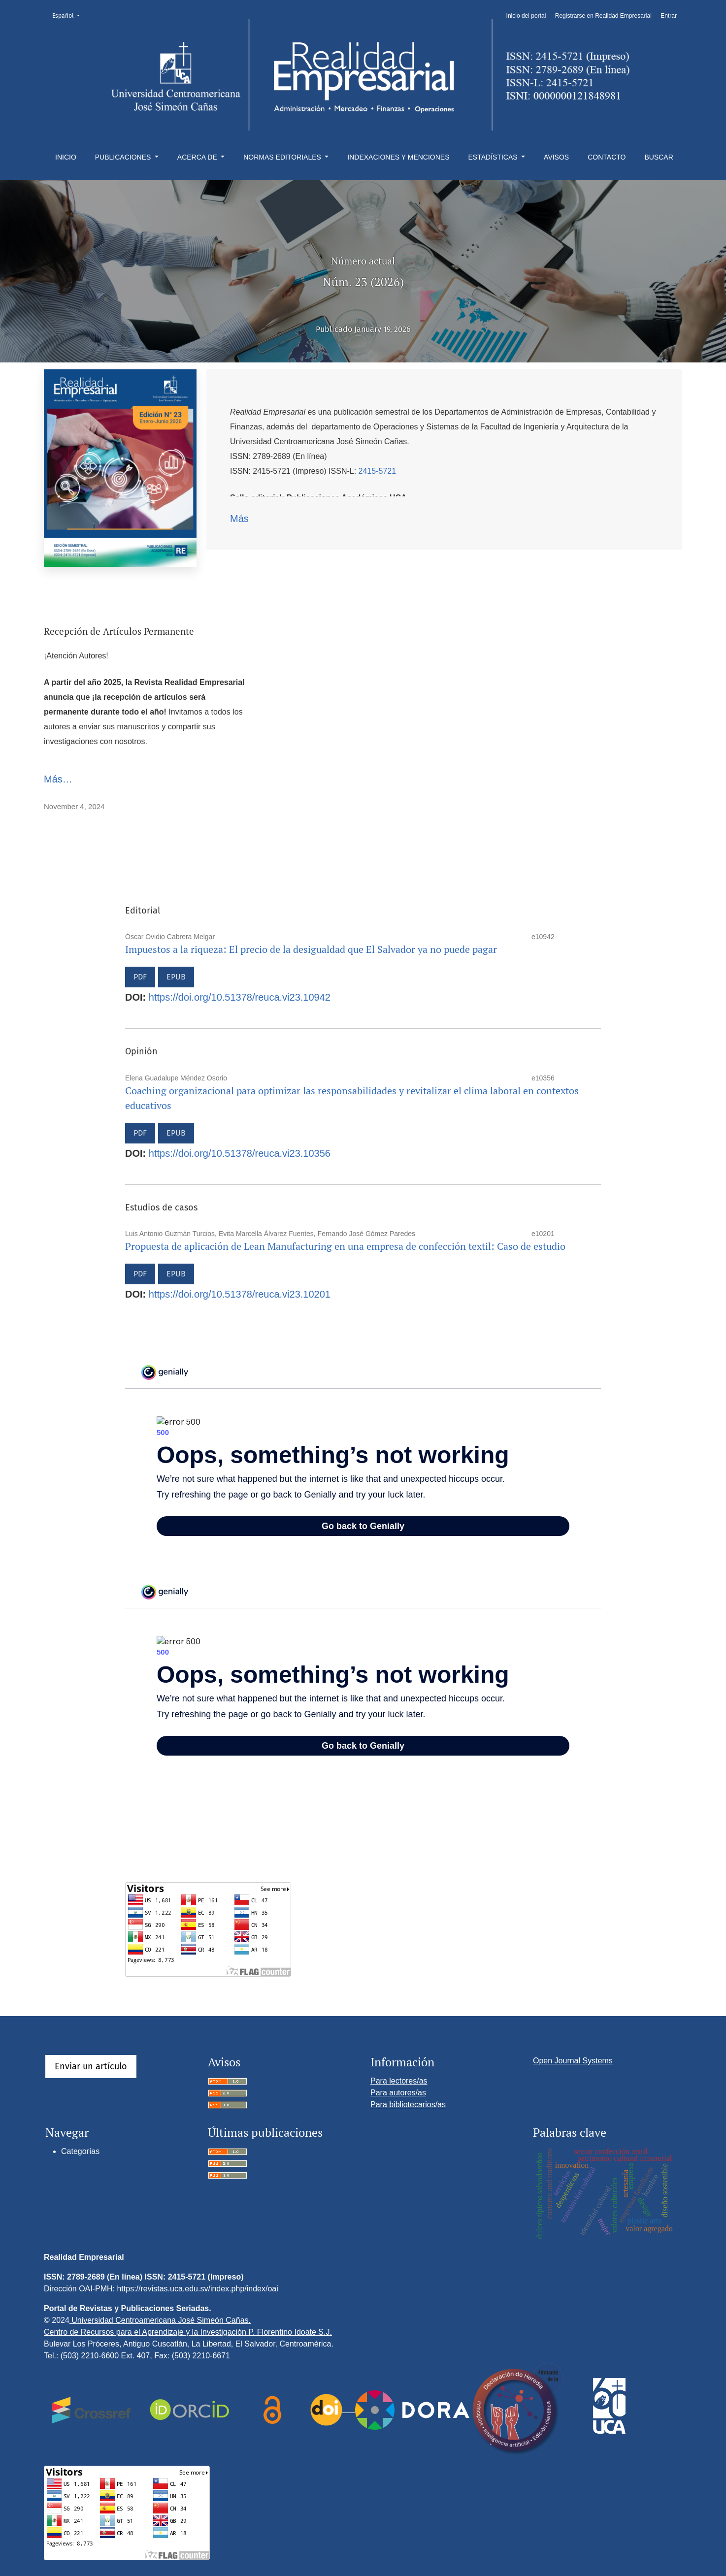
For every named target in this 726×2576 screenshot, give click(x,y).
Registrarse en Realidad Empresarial (603, 15)
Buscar (658, 157)
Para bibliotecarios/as (408, 2104)
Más (239, 518)
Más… (58, 779)
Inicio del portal (526, 15)
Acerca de (198, 157)
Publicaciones (124, 157)
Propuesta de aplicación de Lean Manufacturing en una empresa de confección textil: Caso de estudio (345, 1246)
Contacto (607, 157)
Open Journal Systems (573, 2060)
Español (69, 15)
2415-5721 (377, 471)
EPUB (176, 976)
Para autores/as (398, 2092)
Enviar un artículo (91, 2066)
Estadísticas (494, 157)
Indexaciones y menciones (398, 157)
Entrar (668, 15)
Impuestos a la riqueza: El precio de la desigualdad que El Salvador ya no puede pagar (311, 949)
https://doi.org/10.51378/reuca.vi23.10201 (239, 1294)
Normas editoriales (283, 157)
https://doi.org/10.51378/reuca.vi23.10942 (239, 997)
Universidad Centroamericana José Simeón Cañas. (160, 2320)
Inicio (65, 157)
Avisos (556, 157)
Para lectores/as (399, 2081)
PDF (140, 976)
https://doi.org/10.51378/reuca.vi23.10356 (239, 1153)
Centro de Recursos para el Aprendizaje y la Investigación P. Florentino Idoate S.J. (188, 2332)
